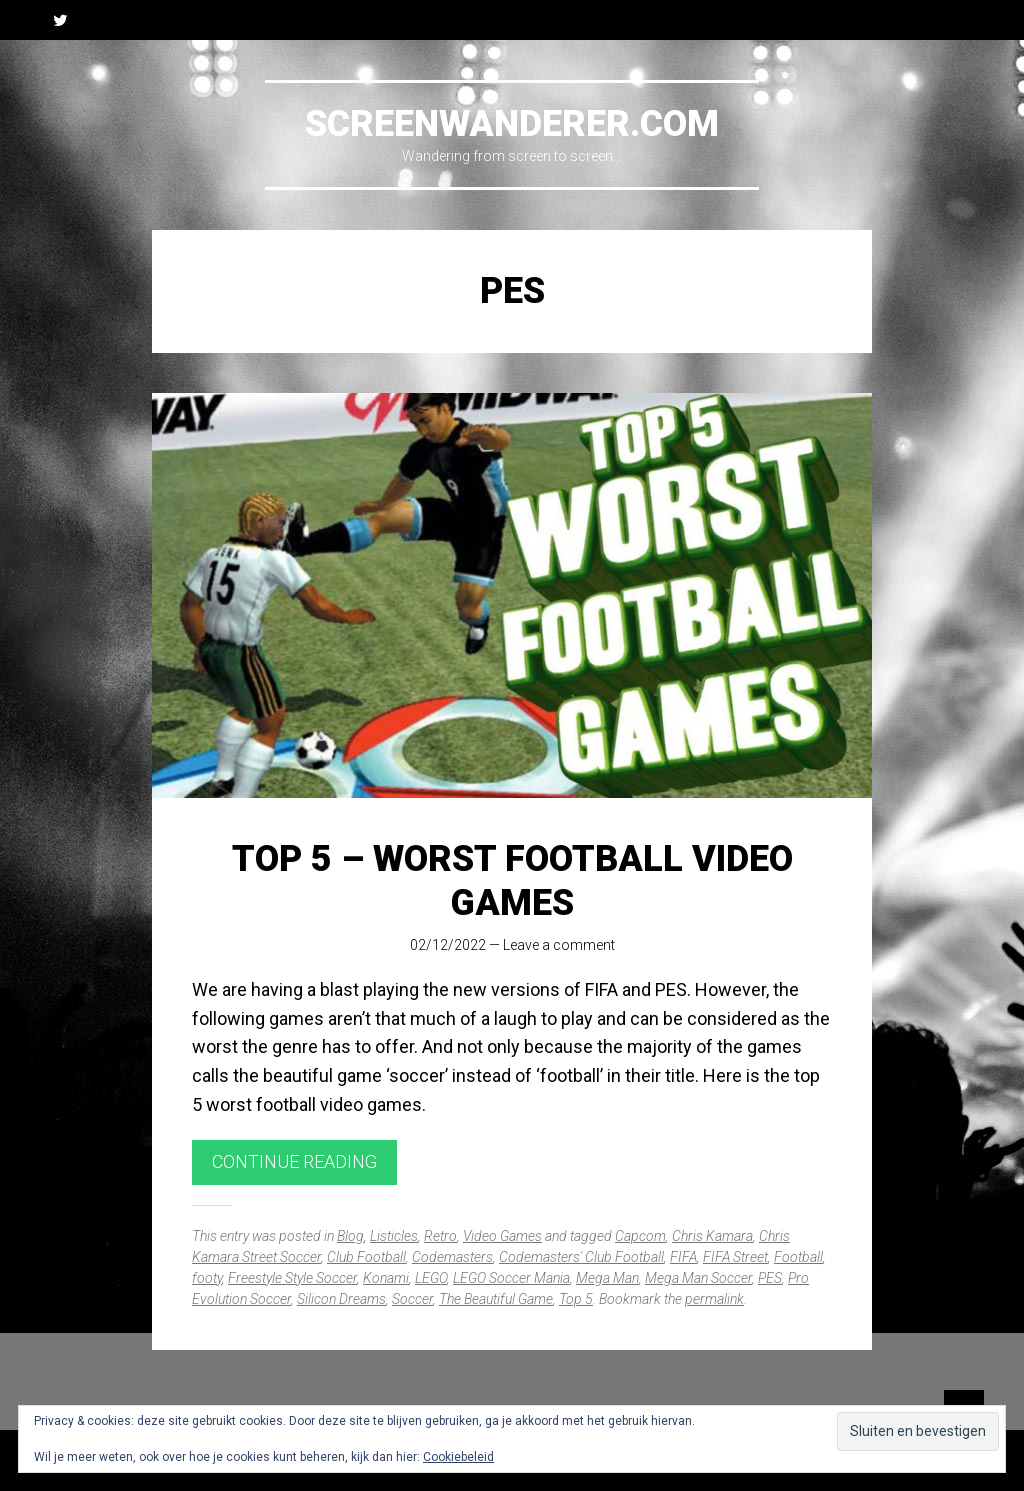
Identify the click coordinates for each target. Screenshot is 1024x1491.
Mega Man (607, 1278)
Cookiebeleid (458, 1457)
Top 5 (576, 1299)
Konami (386, 1278)
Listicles (394, 1236)
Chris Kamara (712, 1236)
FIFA (683, 1257)
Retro (440, 1236)
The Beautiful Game (496, 1299)
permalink (714, 1299)
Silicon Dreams (341, 1299)
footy (207, 1278)
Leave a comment (559, 945)
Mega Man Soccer (698, 1278)
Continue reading (294, 1161)
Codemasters (452, 1257)
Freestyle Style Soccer (292, 1278)
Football (798, 1257)
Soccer (412, 1299)
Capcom (640, 1236)
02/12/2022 (448, 945)
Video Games (502, 1236)
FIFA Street (735, 1257)
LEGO (431, 1278)
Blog (350, 1236)
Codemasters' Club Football (581, 1257)
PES (770, 1278)
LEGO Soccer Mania (511, 1278)
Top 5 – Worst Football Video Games (512, 880)
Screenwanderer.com (512, 124)
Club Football (366, 1257)
